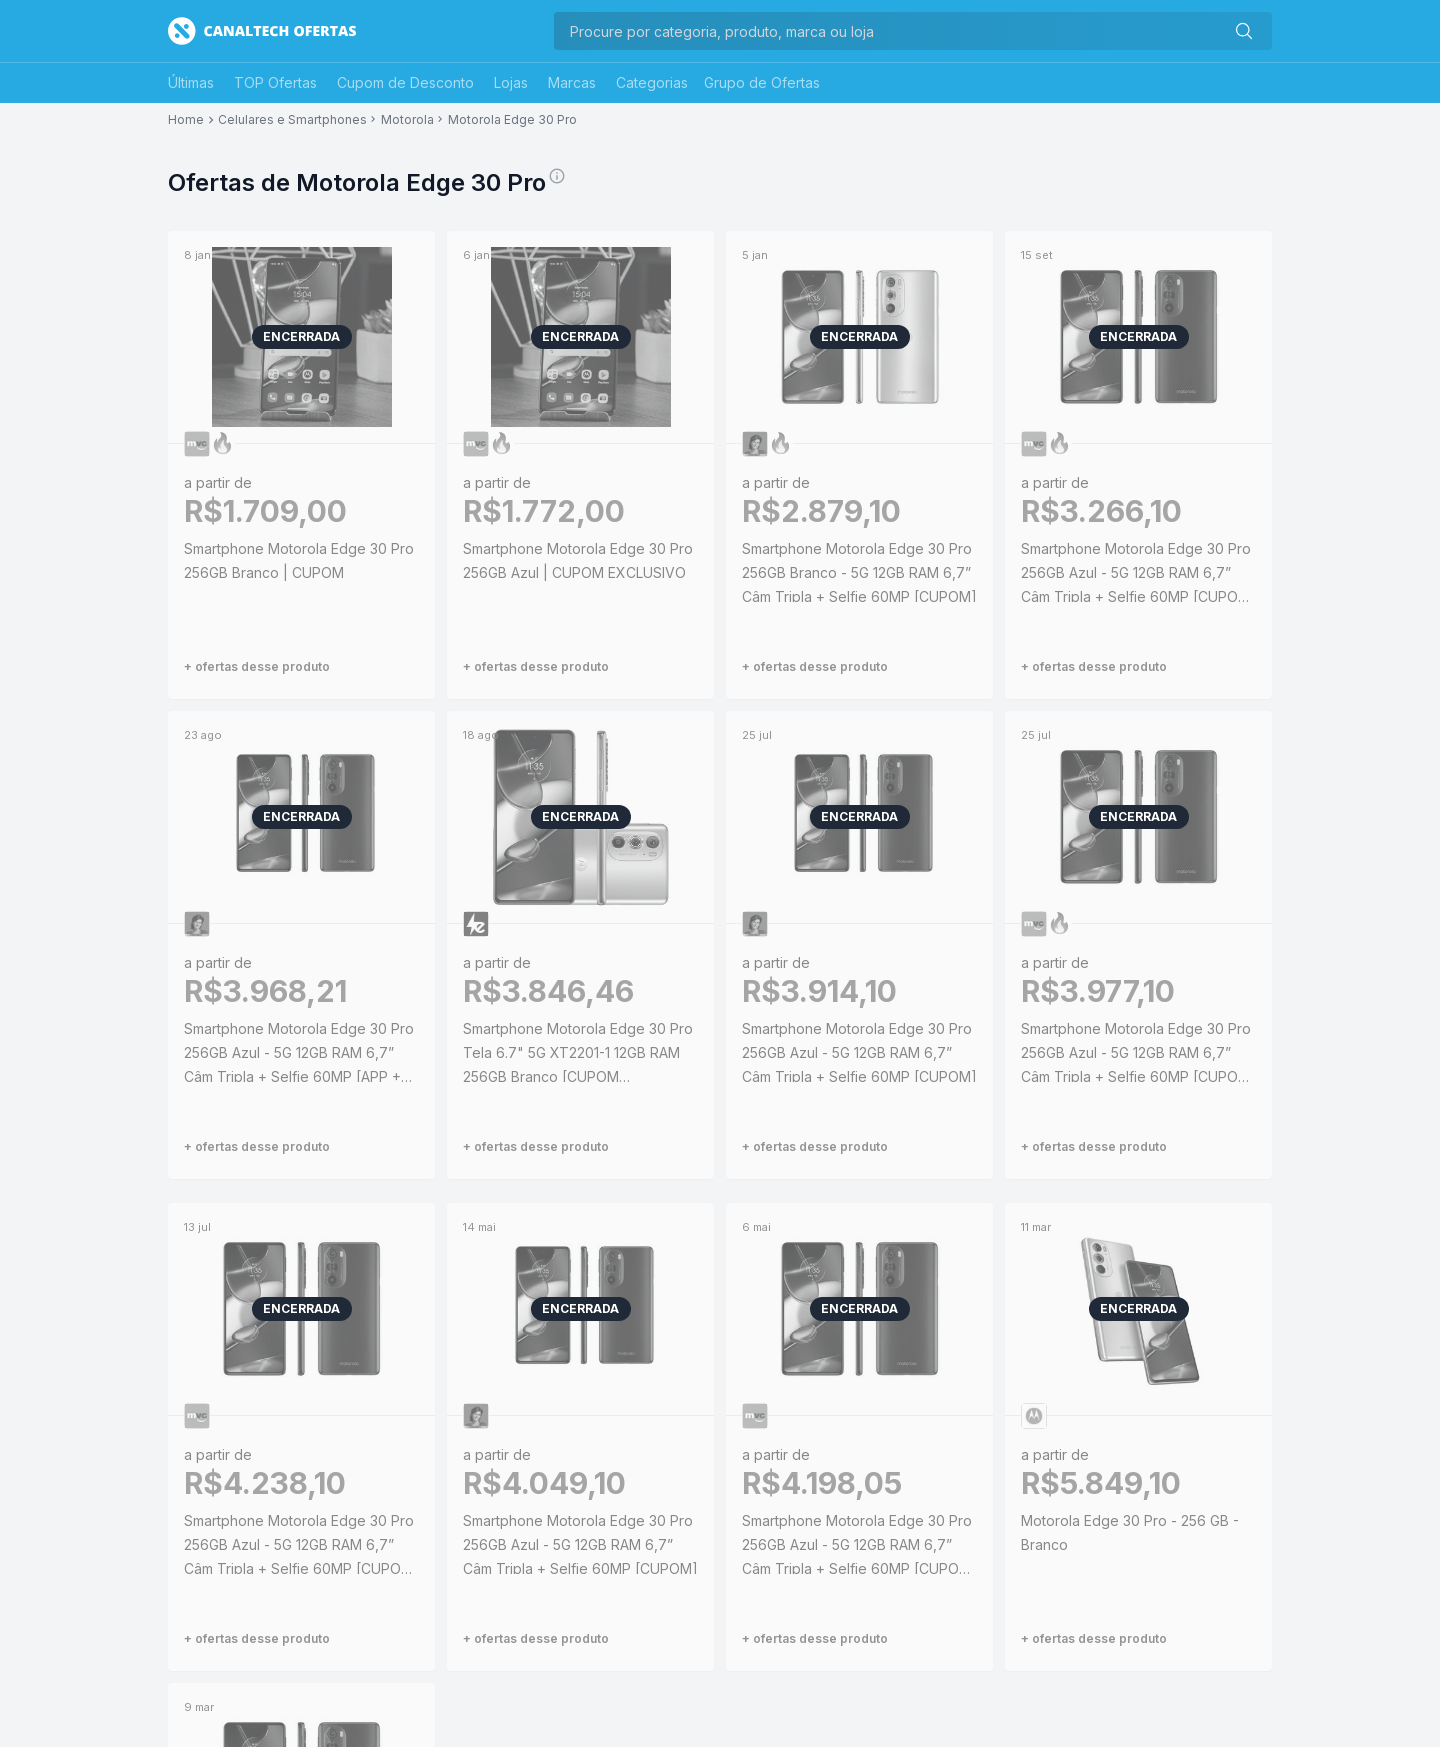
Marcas (572, 82)
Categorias (652, 82)
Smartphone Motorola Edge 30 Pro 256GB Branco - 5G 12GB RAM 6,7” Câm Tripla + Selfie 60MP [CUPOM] (859, 572)
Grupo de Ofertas (762, 82)
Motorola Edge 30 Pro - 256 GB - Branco (1130, 1532)
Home (186, 120)
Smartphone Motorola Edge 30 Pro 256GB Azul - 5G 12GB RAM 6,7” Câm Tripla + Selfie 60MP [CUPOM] (859, 1052)
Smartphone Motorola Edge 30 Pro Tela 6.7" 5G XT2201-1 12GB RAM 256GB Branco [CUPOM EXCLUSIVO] (578, 1054)
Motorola (407, 120)
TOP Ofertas (275, 82)
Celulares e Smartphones (292, 120)
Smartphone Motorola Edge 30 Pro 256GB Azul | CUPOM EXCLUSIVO (578, 560)
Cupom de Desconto (405, 82)
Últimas (191, 82)
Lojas (511, 82)
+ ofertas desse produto (257, 666)
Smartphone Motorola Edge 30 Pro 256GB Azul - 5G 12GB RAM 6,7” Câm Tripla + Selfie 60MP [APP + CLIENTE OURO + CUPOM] (299, 1054)
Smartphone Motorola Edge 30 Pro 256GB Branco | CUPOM (299, 560)
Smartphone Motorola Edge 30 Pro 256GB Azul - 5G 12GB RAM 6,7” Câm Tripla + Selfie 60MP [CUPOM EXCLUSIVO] (1136, 574)
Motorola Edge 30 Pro (512, 120)
